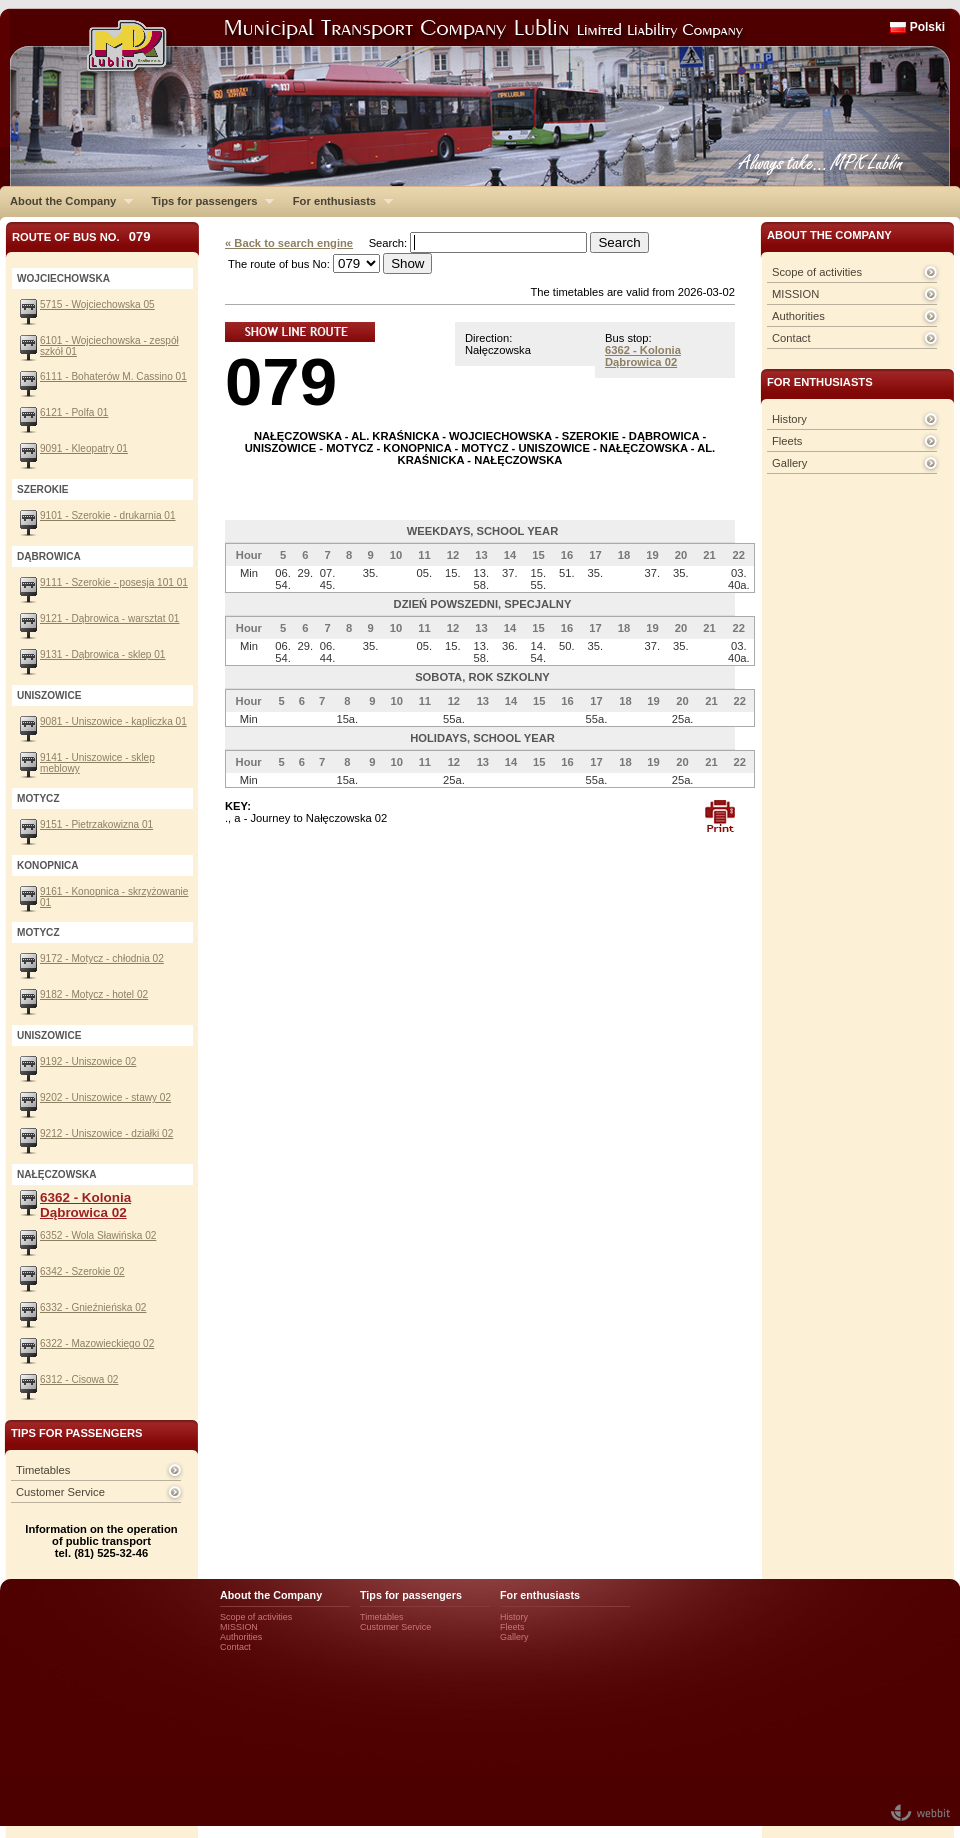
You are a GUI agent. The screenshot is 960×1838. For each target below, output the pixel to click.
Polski (927, 27)
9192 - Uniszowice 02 (88, 1061)
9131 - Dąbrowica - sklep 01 (102, 654)
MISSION (795, 294)
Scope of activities (817, 272)
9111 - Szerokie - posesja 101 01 (114, 582)
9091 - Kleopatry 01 (84, 448)
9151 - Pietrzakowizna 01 (96, 824)
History (789, 419)
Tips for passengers (207, 201)
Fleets (787, 441)
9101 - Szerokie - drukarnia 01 (108, 515)
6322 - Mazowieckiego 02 (97, 1343)
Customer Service (60, 1492)
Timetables (43, 1470)
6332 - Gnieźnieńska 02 (93, 1307)
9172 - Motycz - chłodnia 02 (102, 958)
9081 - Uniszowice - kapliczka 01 (113, 721)
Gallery (789, 463)
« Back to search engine (289, 243)
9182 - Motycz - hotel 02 (94, 994)
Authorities (798, 316)
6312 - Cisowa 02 (79, 1379)
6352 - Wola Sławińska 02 (98, 1235)
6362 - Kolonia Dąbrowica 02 (643, 356)
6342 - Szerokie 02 (82, 1271)
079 (281, 381)
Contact (791, 338)
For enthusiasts (338, 201)
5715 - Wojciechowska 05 (97, 304)
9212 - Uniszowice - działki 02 (106, 1133)
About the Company (66, 201)
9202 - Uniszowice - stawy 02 (105, 1097)
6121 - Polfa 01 (74, 412)
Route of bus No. (81, 236)
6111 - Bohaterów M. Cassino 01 (113, 376)
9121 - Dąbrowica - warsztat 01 (109, 618)
